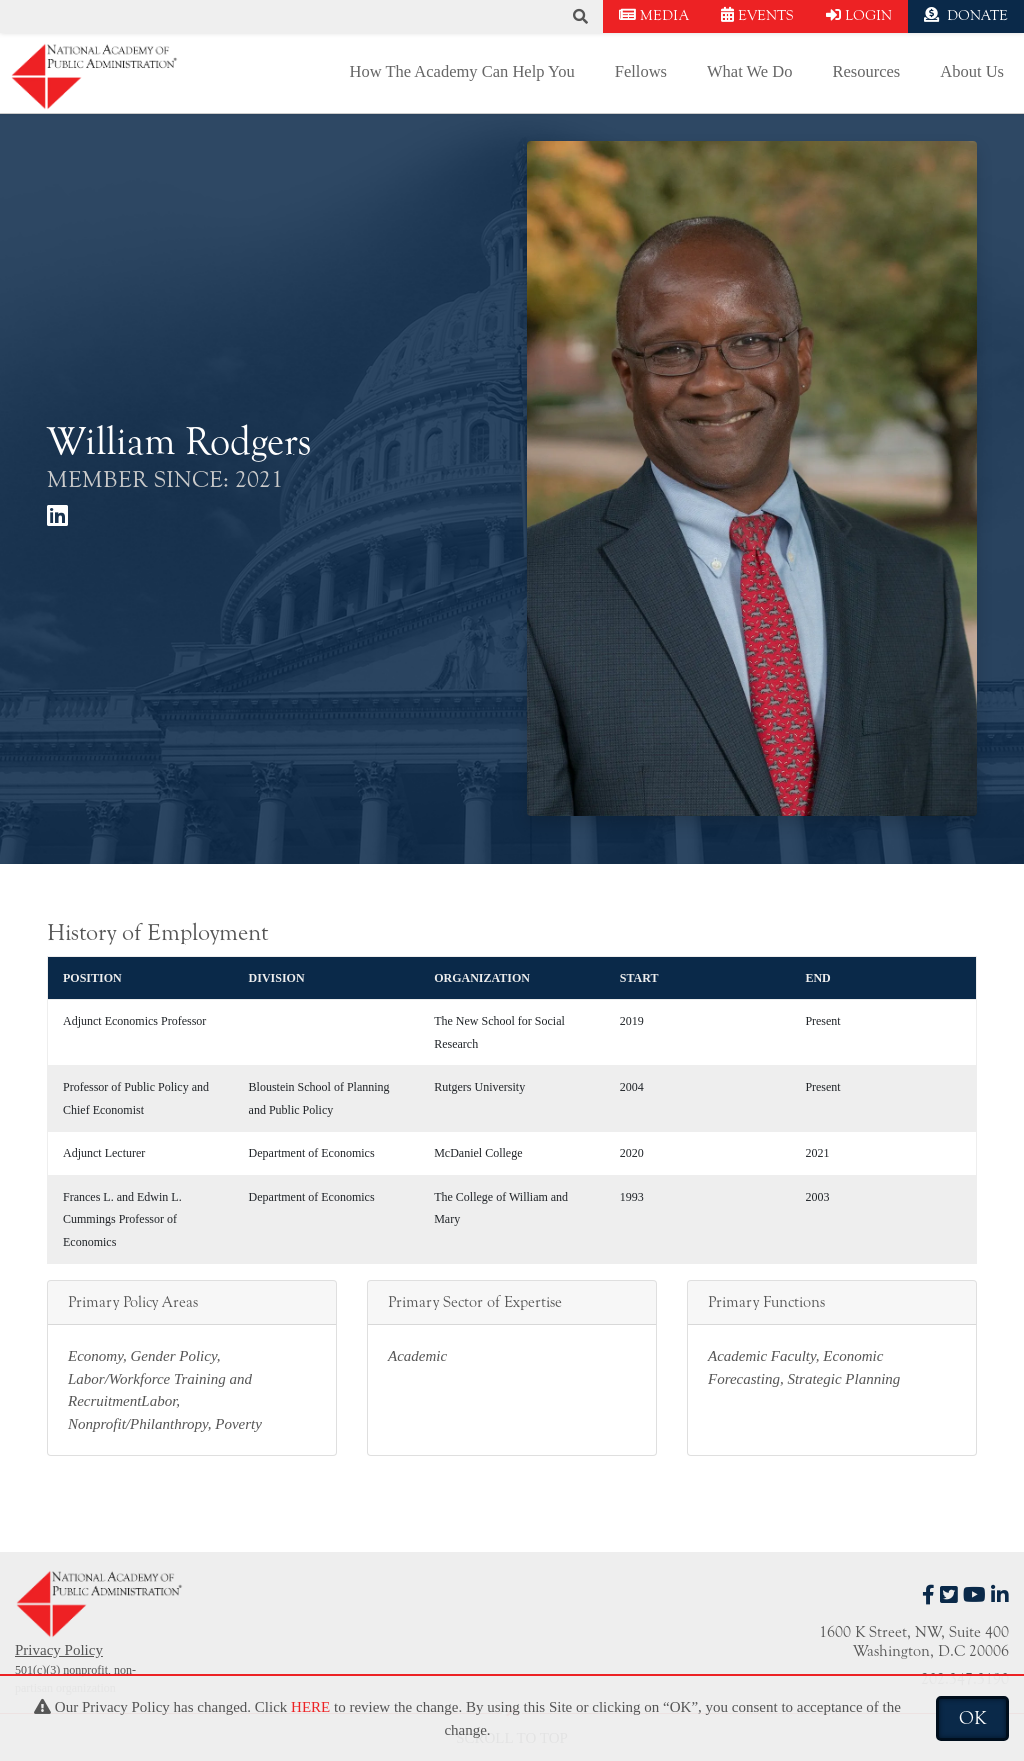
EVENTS (757, 15)
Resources (866, 71)
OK (972, 1718)
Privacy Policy (59, 1650)
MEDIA (654, 15)
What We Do (749, 71)
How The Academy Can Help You (462, 71)
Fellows (641, 71)
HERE (310, 1707)
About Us (972, 71)
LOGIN (859, 15)
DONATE (966, 15)
